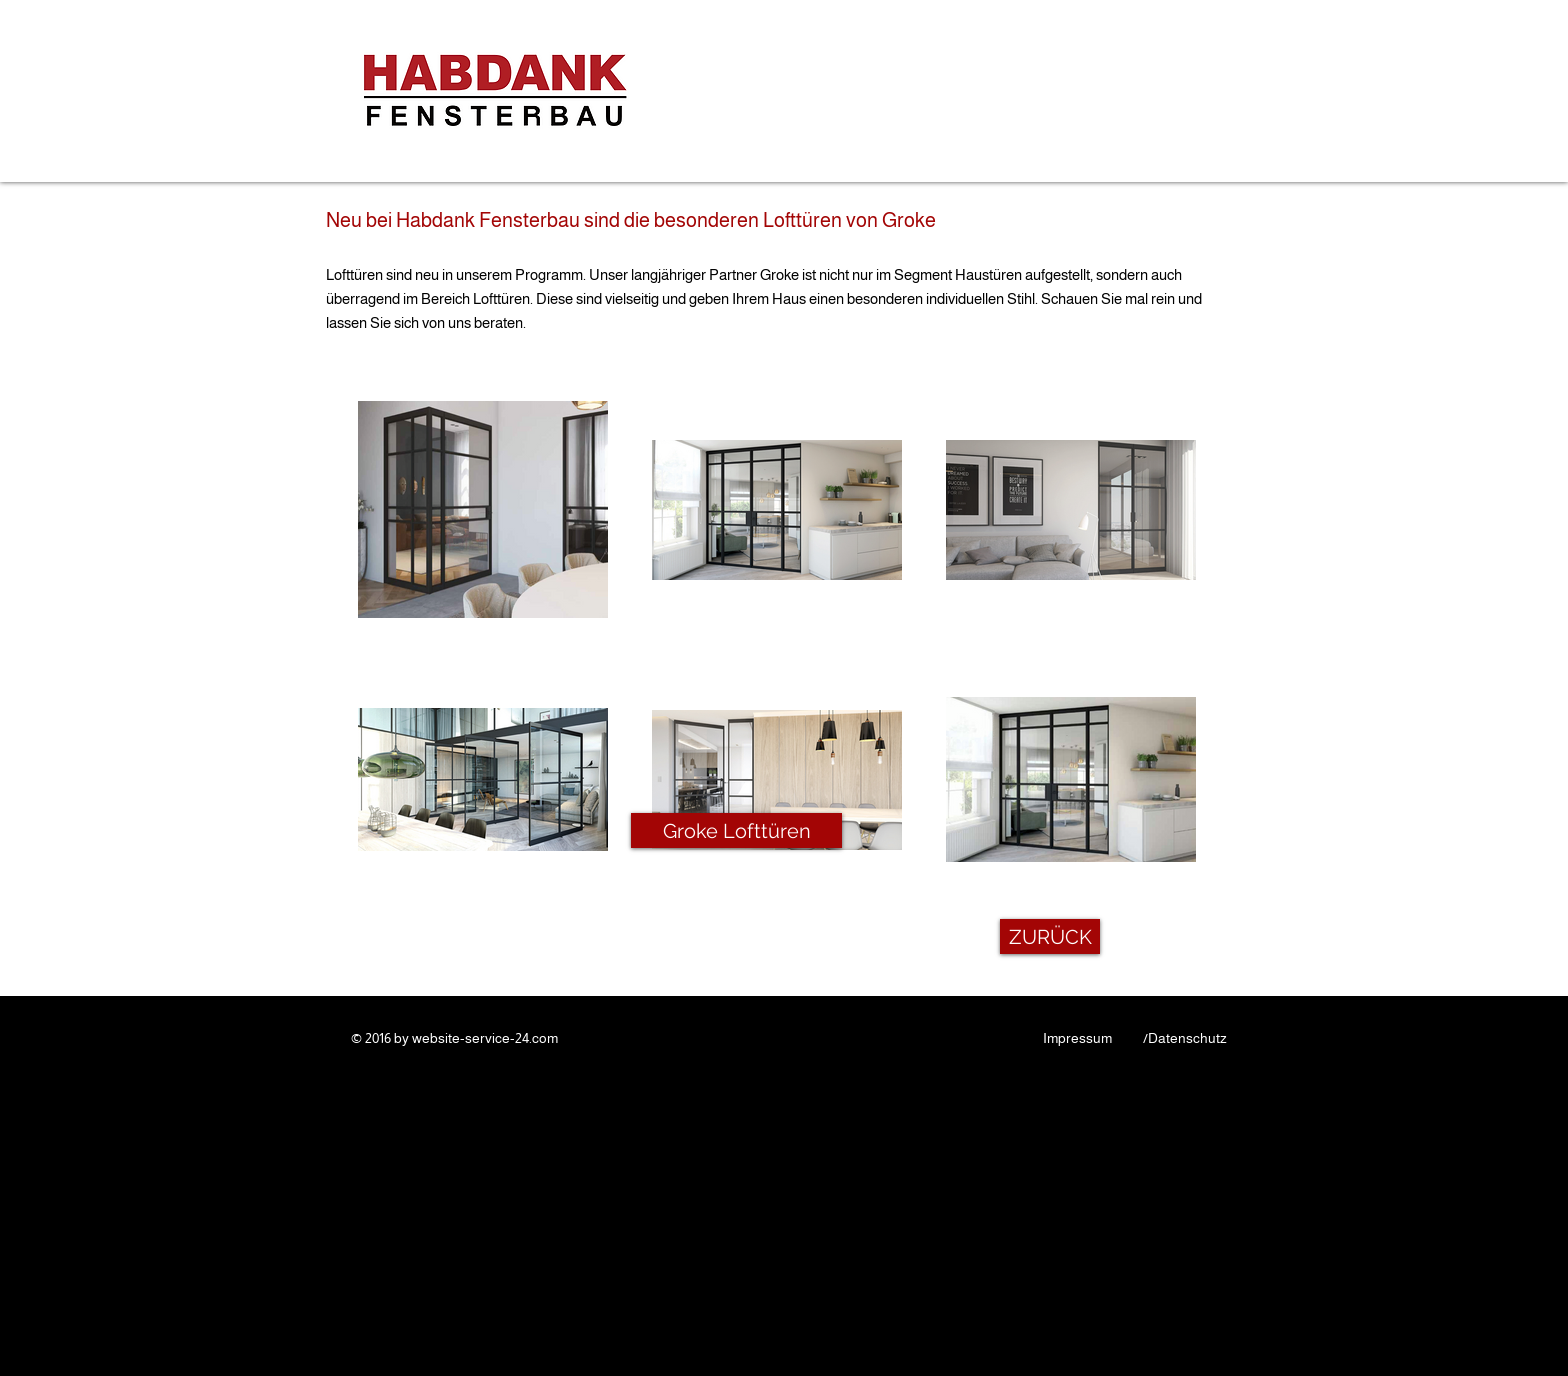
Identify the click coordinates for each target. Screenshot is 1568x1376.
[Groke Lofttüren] (736, 830)
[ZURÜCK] (1050, 936)
